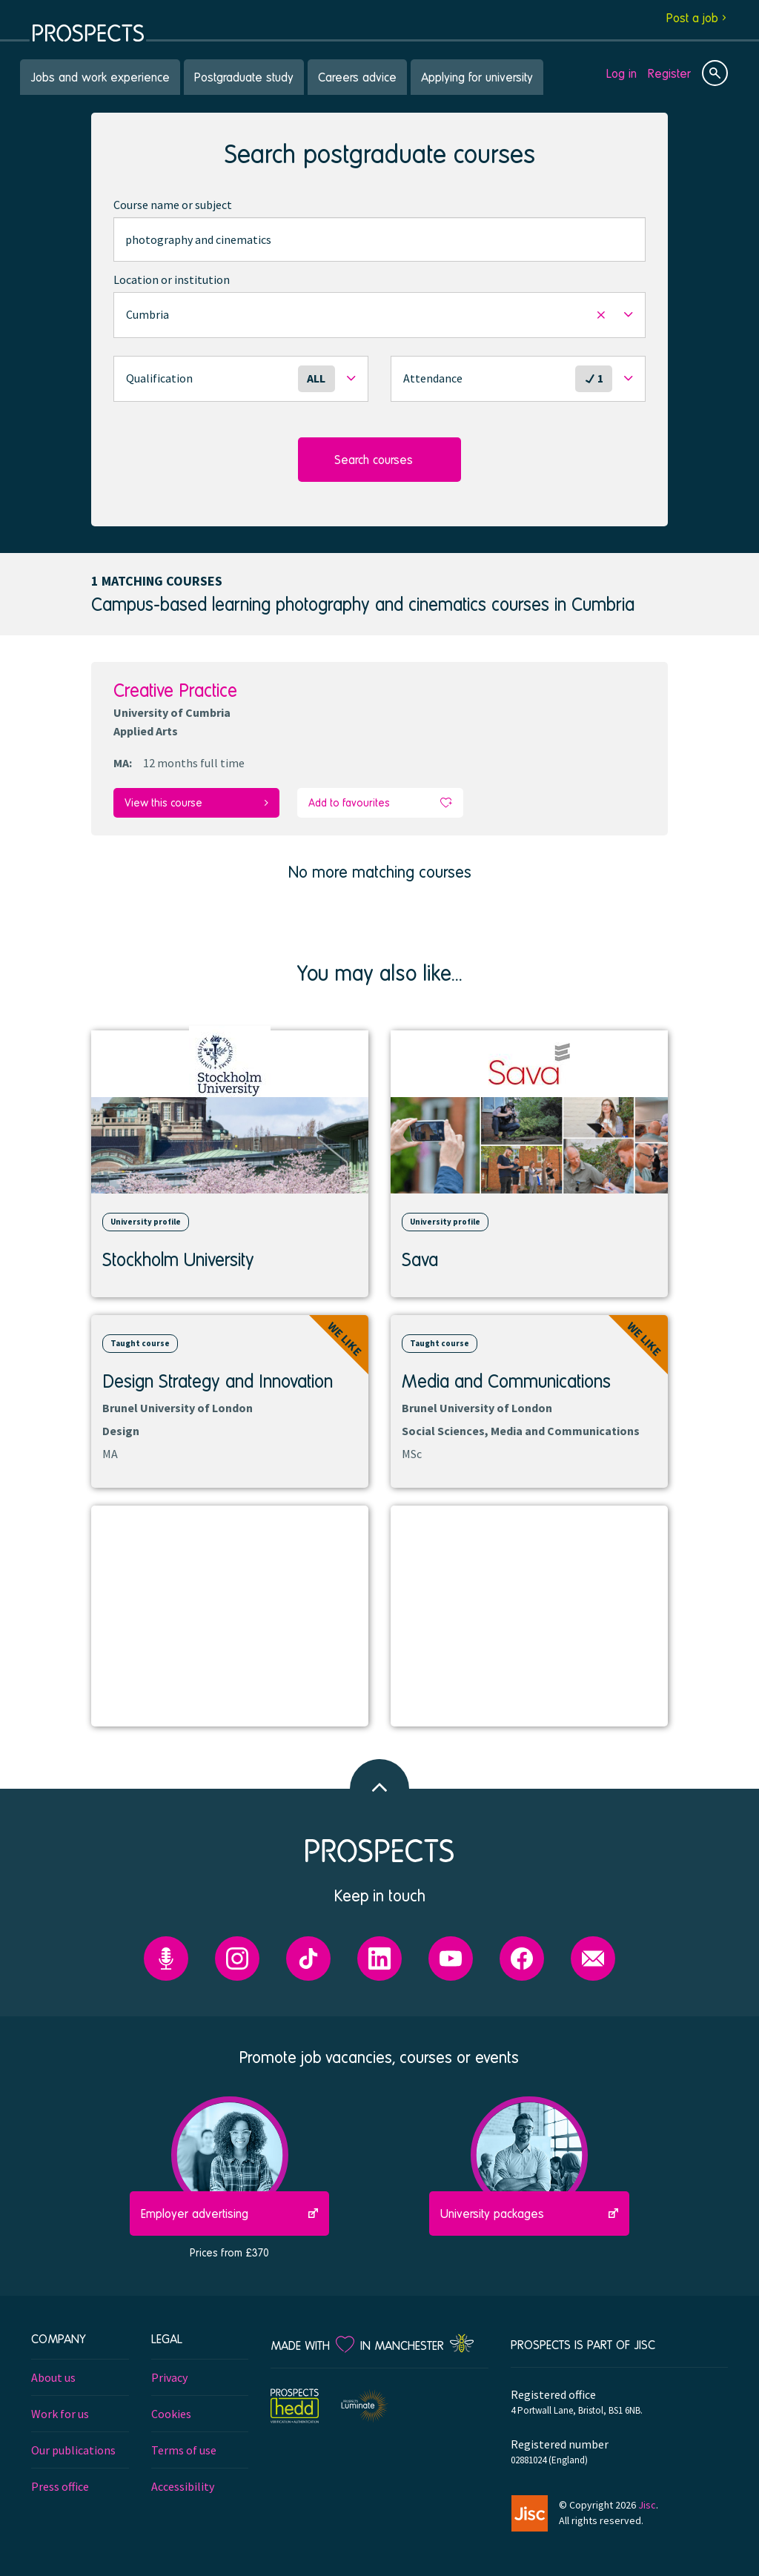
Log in (621, 73)
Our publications (73, 2450)
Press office (60, 2486)
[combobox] (379, 239)
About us (53, 2377)
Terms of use (183, 2450)
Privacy (169, 2377)
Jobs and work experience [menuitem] (100, 77)
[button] (379, 315)
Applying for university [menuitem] (477, 77)
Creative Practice (175, 690)
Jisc (647, 2505)
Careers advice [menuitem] (357, 77)
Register (669, 73)
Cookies (171, 2413)
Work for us (60, 2413)
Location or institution (171, 279)
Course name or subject (172, 204)
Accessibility (182, 2486)
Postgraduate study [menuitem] (244, 77)
